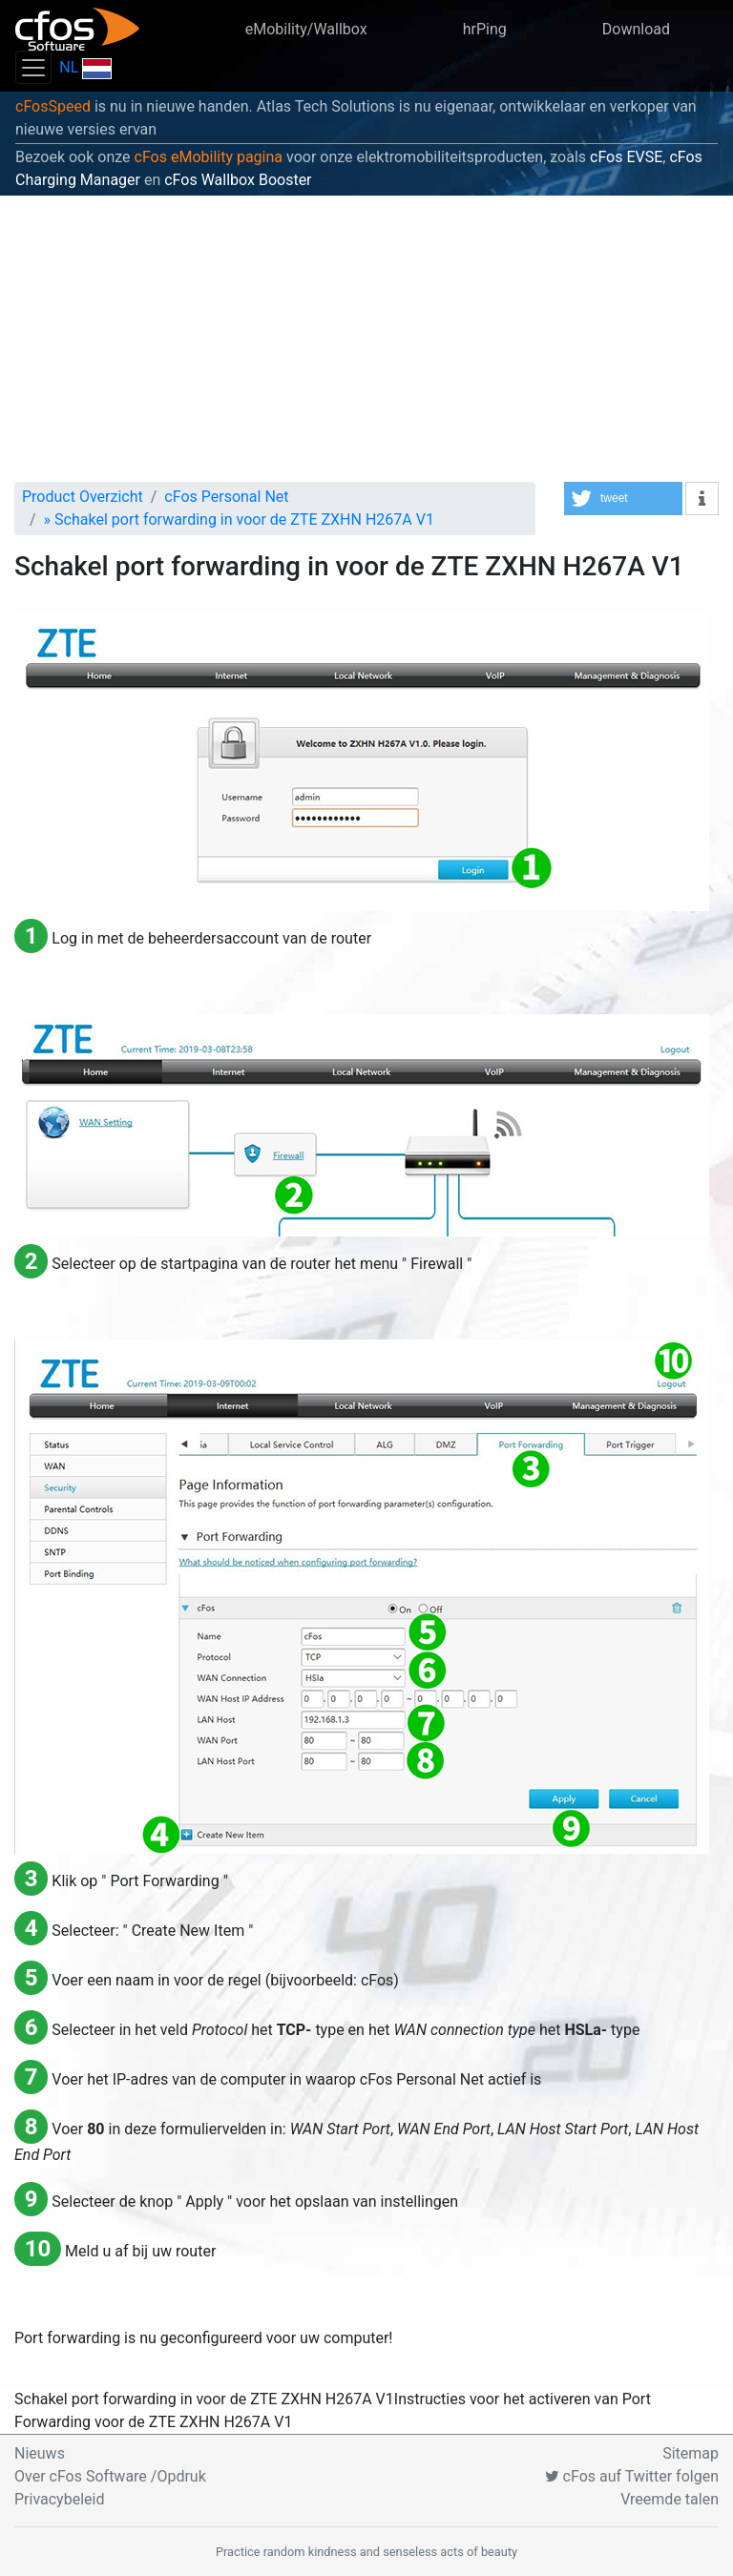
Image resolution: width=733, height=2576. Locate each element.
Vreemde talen (669, 2499)
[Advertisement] (366, 338)
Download (636, 29)
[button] (623, 498)
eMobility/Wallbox (306, 29)
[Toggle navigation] (33, 67)
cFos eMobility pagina (209, 157)
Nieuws (39, 2453)
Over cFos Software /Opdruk (110, 2476)
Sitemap (690, 2453)
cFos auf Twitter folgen (632, 2476)
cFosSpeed (53, 106)
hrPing (485, 29)
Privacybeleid (59, 2499)
